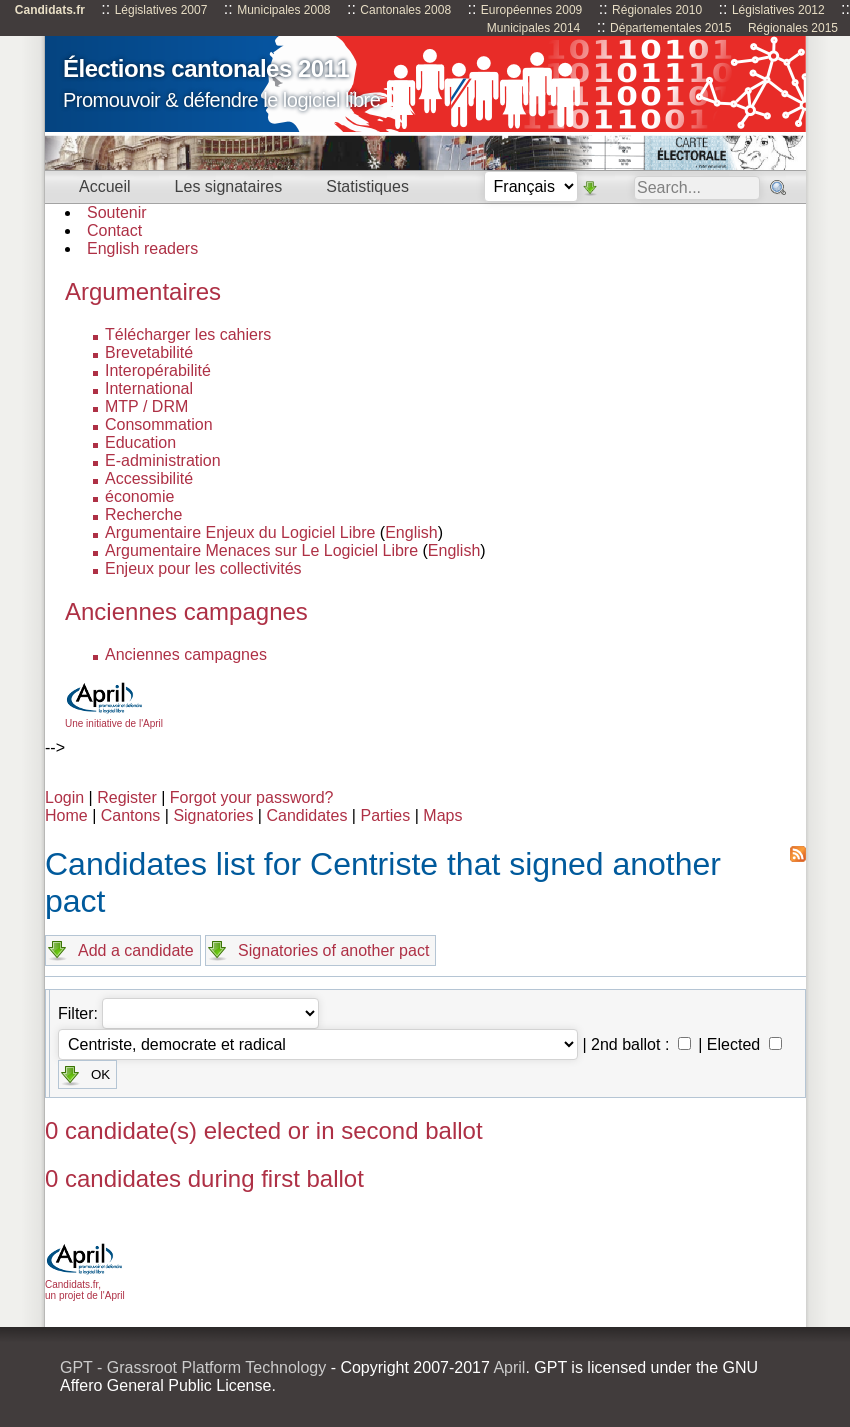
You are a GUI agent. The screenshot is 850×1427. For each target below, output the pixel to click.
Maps (442, 815)
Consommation (159, 424)
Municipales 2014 (533, 28)
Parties (385, 815)
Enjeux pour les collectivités (203, 568)
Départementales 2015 (670, 28)
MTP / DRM (146, 406)
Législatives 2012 (778, 10)
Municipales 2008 (283, 10)
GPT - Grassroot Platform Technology (193, 1367)
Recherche (143, 514)
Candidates (306, 815)
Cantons (131, 815)
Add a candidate (136, 950)
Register (127, 797)
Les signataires (229, 186)
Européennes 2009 (531, 10)
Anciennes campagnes (186, 654)
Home (66, 815)
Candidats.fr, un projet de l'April (85, 1284)
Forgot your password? (252, 797)
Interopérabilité (158, 370)
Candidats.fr (50, 10)
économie (139, 496)
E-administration (163, 460)
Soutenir (117, 212)
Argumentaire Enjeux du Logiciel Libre (240, 532)
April (509, 1367)
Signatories (213, 815)
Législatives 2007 (161, 10)
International (149, 388)
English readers (142, 248)
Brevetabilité (149, 352)
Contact (114, 230)
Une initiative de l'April (114, 718)
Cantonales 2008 (405, 10)
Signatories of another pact (333, 950)
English (411, 532)
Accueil (105, 186)
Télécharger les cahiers (188, 334)
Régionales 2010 (657, 10)
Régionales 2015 (793, 28)
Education (140, 442)
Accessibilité (149, 478)
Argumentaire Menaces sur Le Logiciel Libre (261, 550)
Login (64, 797)
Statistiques (367, 186)
